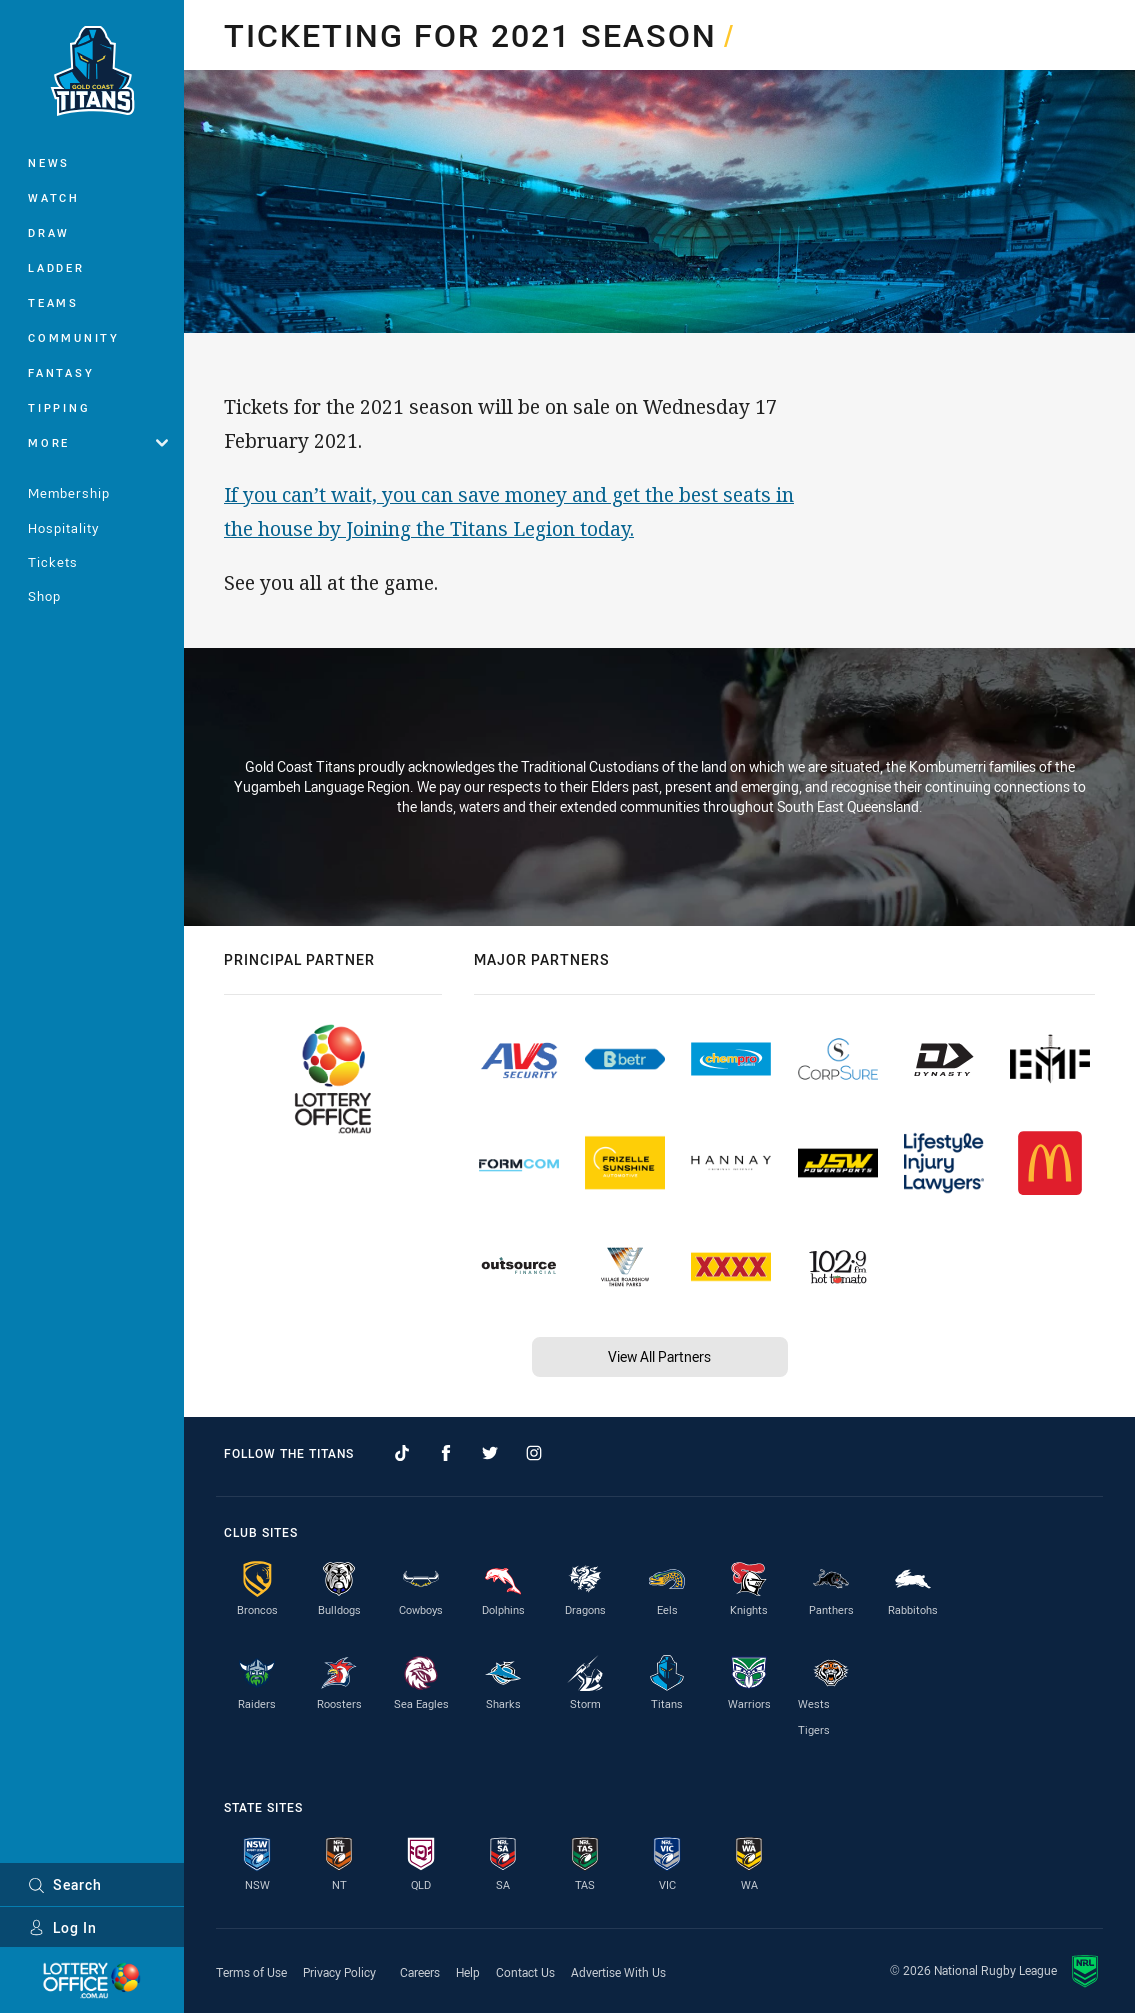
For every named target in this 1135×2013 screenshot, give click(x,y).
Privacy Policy (339, 1972)
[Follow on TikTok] (402, 1453)
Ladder (56, 267)
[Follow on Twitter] (490, 1453)
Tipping (59, 407)
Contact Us (525, 1972)
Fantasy (61, 372)
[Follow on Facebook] (446, 1453)
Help (468, 1972)
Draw (49, 232)
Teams (53, 302)
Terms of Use (251, 1972)
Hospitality (63, 528)
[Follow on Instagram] (534, 1453)
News (49, 162)
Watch (54, 197)
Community (74, 337)
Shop (44, 596)
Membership (69, 493)
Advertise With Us (618, 1972)
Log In (62, 1927)
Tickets (53, 562)
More (98, 442)
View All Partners (659, 1356)
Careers (420, 1972)
